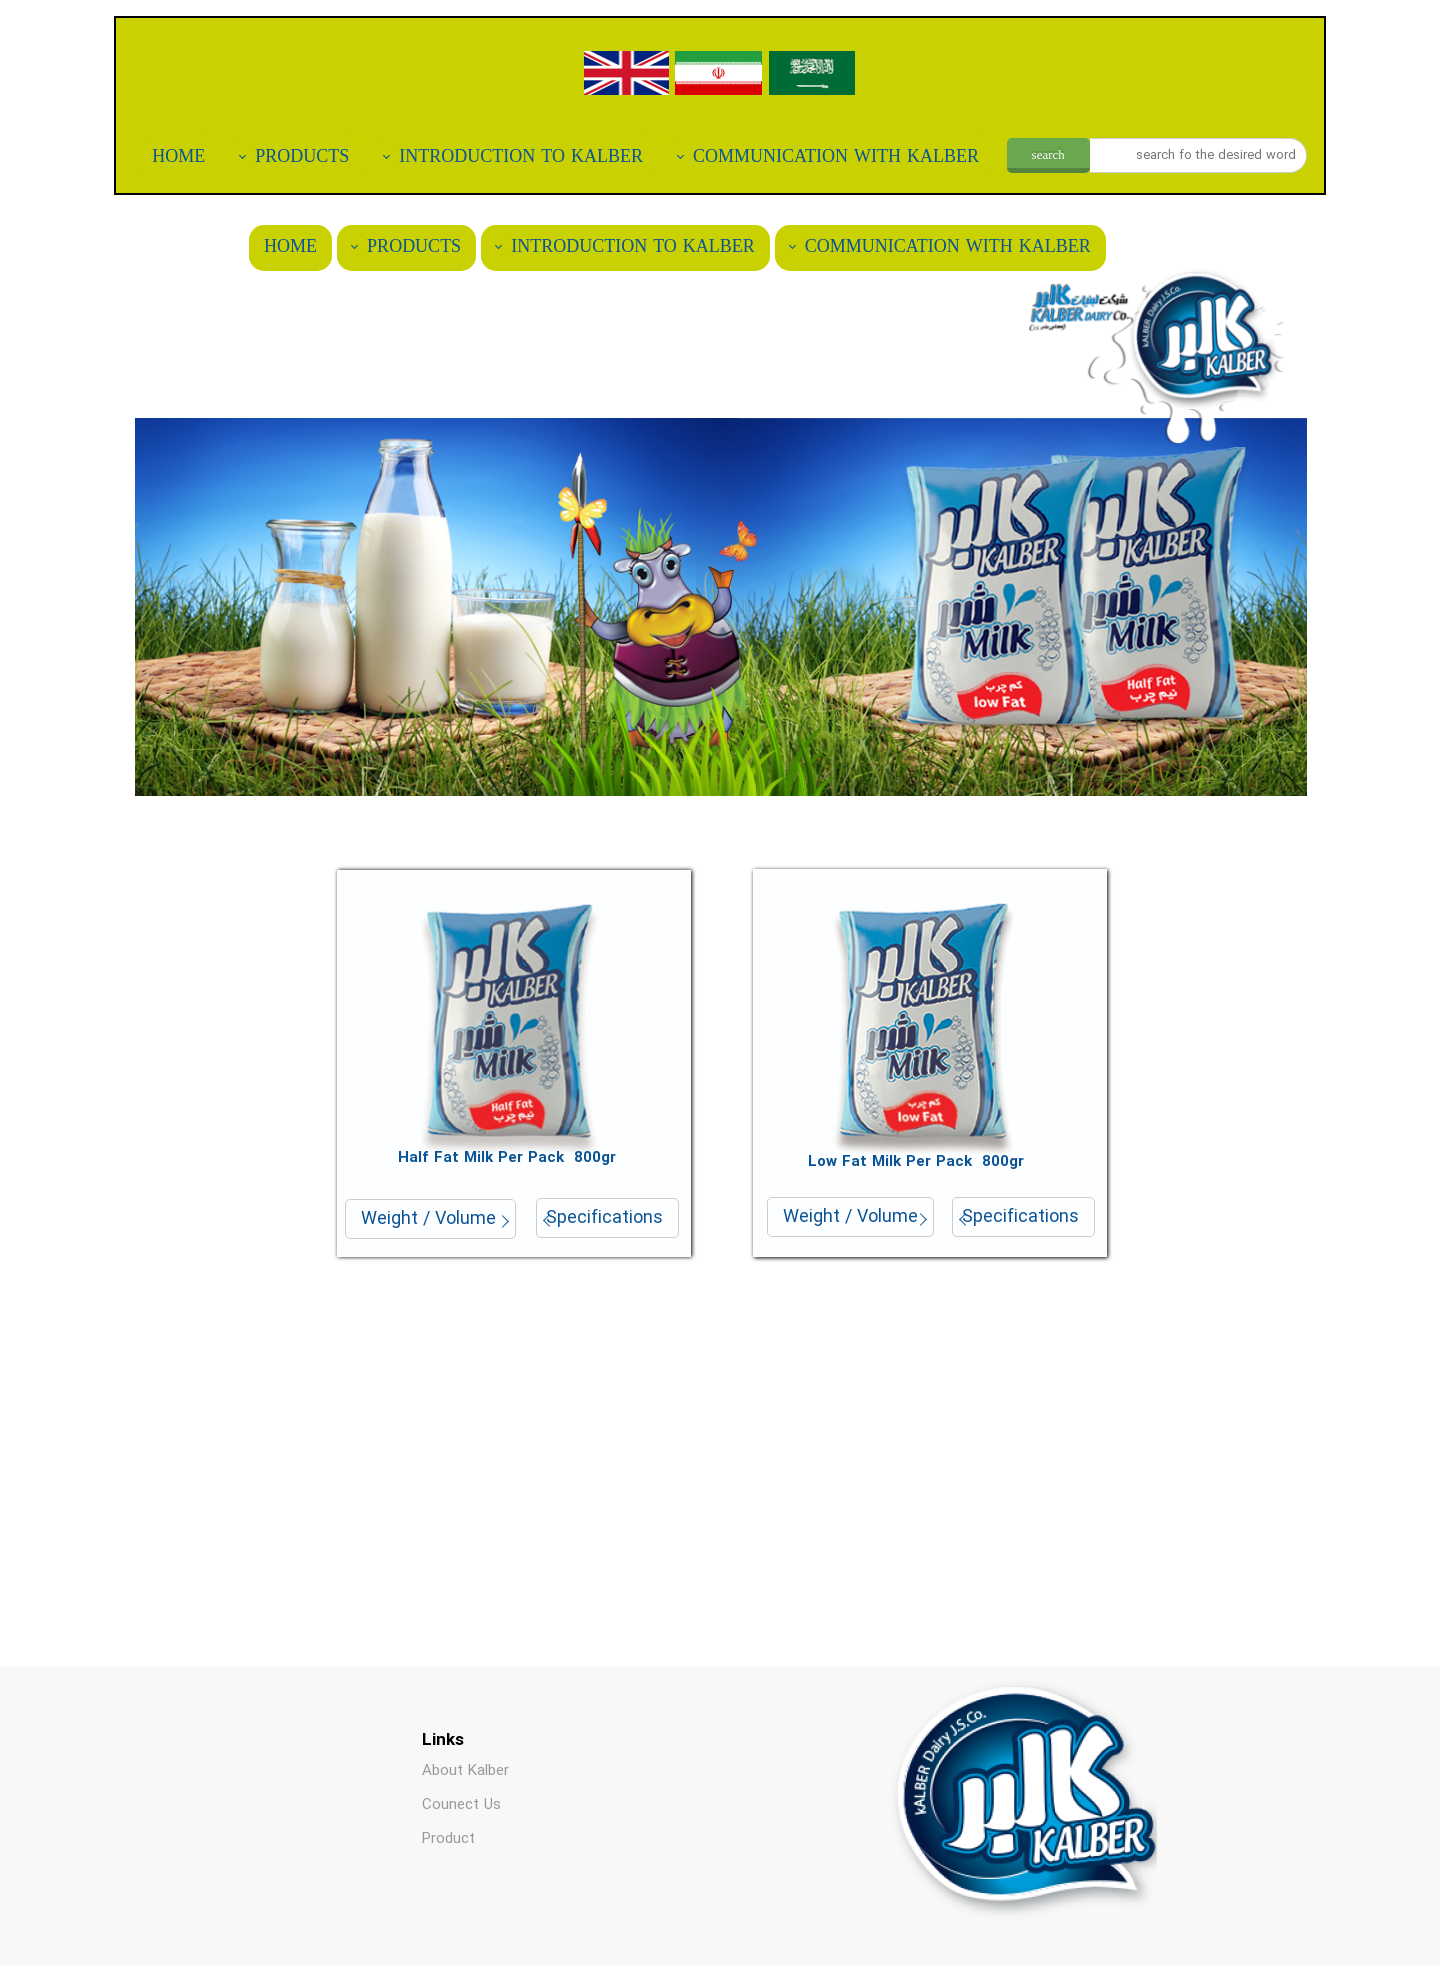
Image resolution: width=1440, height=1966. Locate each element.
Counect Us (461, 1805)
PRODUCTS (302, 157)
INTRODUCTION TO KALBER (521, 157)
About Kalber (465, 1771)
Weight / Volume (428, 1219)
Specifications (604, 1218)
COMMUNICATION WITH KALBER (836, 157)
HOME (178, 157)
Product (448, 1839)
